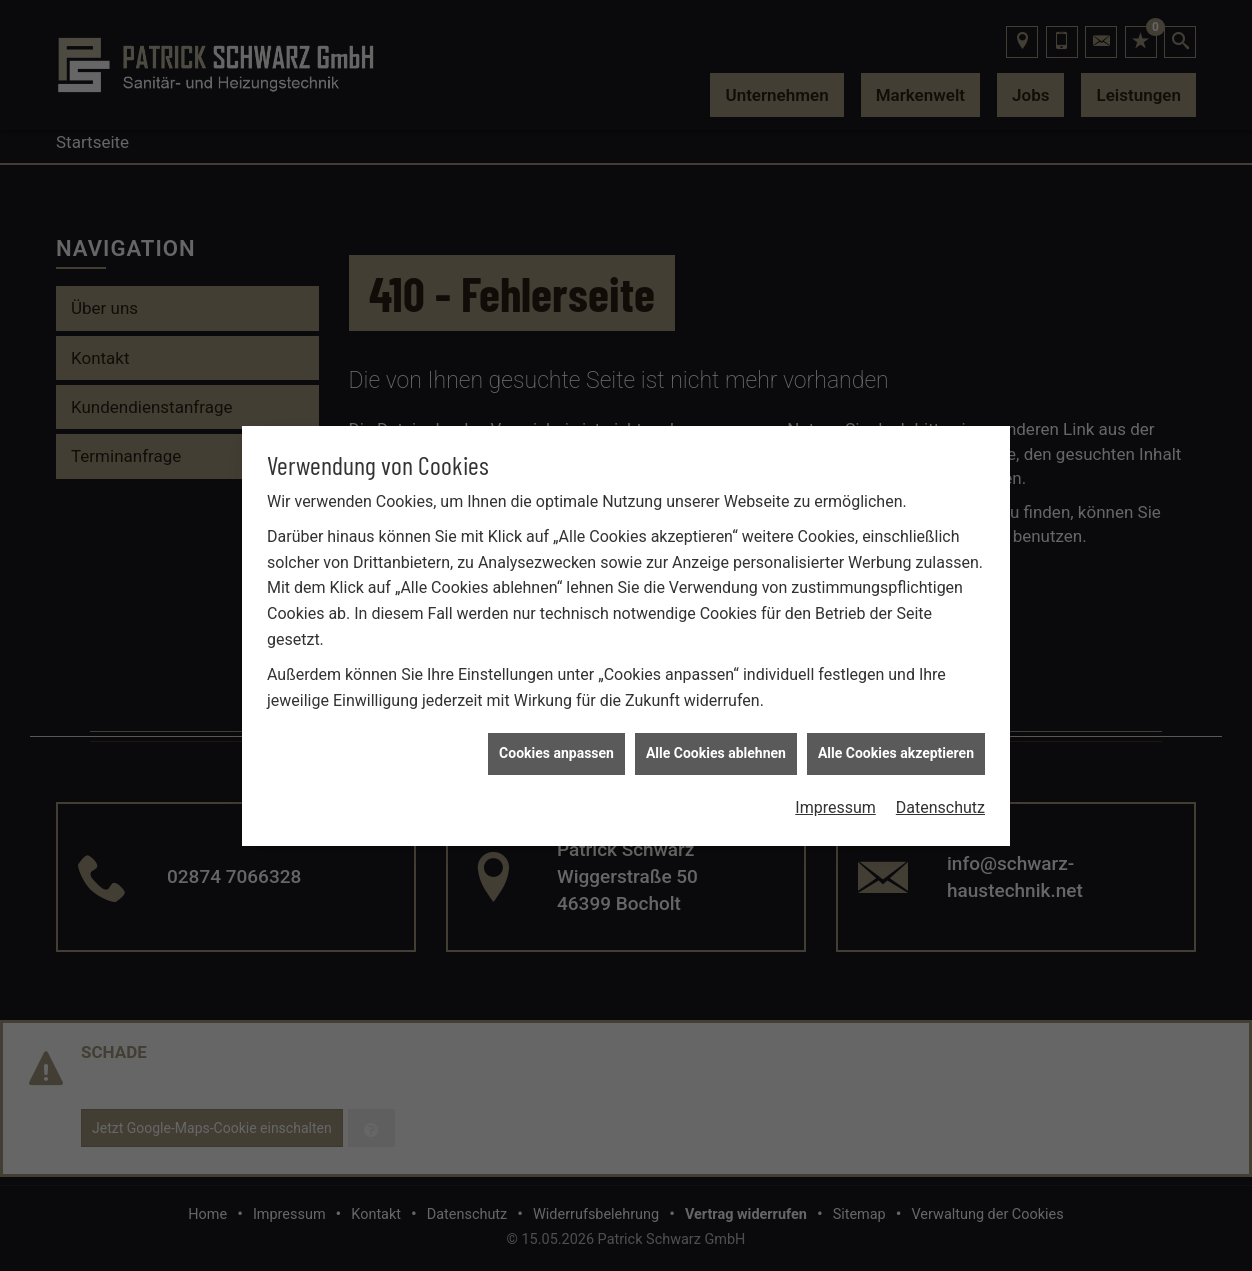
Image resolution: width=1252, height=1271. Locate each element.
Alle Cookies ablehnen (716, 746)
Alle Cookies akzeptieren (896, 746)
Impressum (835, 800)
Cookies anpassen (556, 746)
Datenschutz (940, 800)
